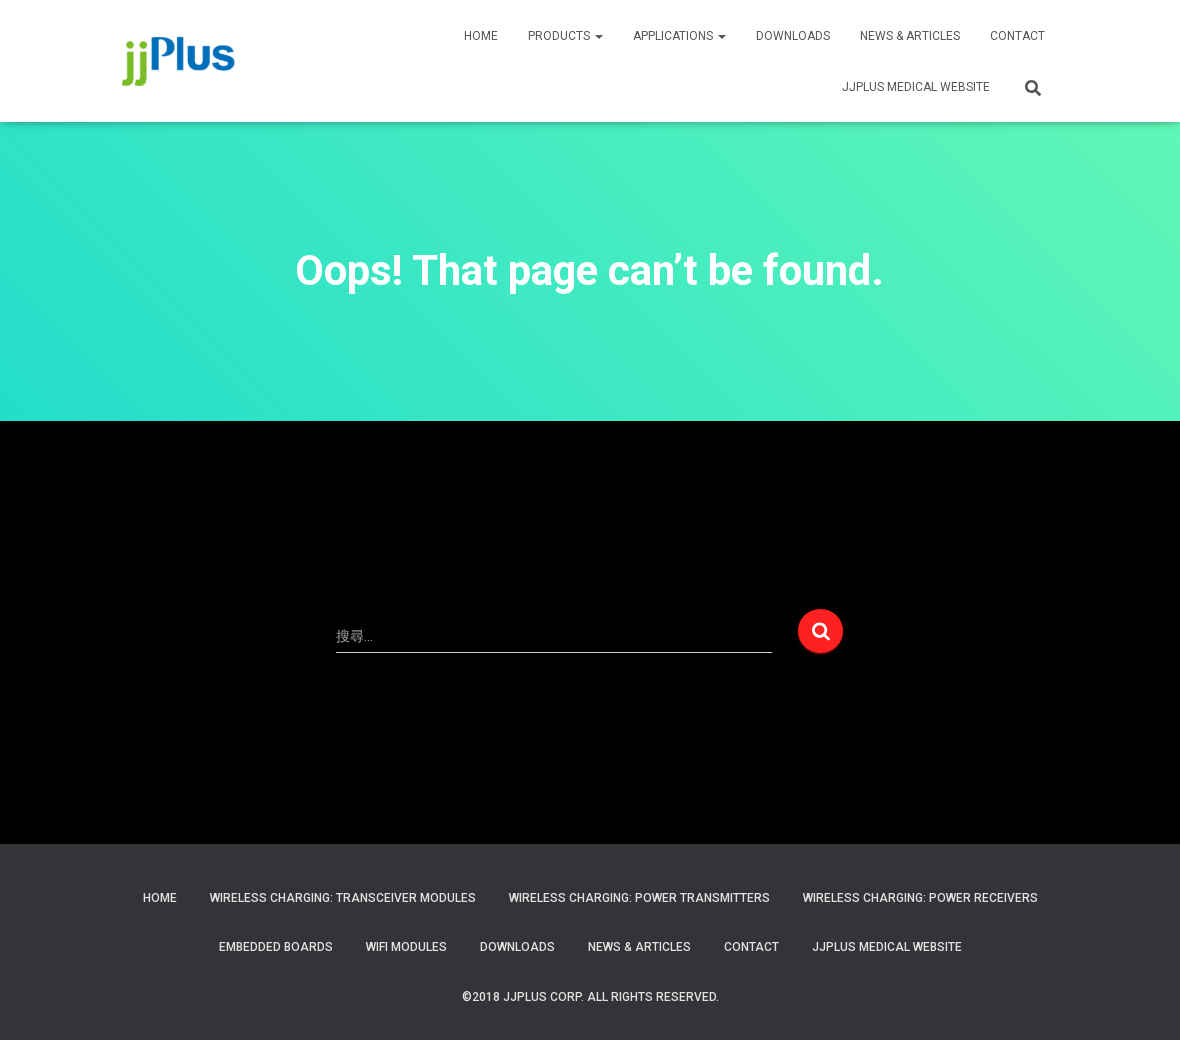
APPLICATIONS (679, 36)
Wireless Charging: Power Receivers (920, 898)
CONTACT (1017, 36)
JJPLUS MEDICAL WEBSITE (916, 87)
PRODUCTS (565, 36)
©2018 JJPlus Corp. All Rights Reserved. (590, 997)
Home (160, 898)
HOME (481, 36)
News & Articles (910, 36)
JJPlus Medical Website (887, 947)
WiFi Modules (406, 947)
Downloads (793, 36)
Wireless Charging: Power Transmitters (639, 898)
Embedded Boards (276, 947)
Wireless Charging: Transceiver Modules (343, 898)
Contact (751, 947)
